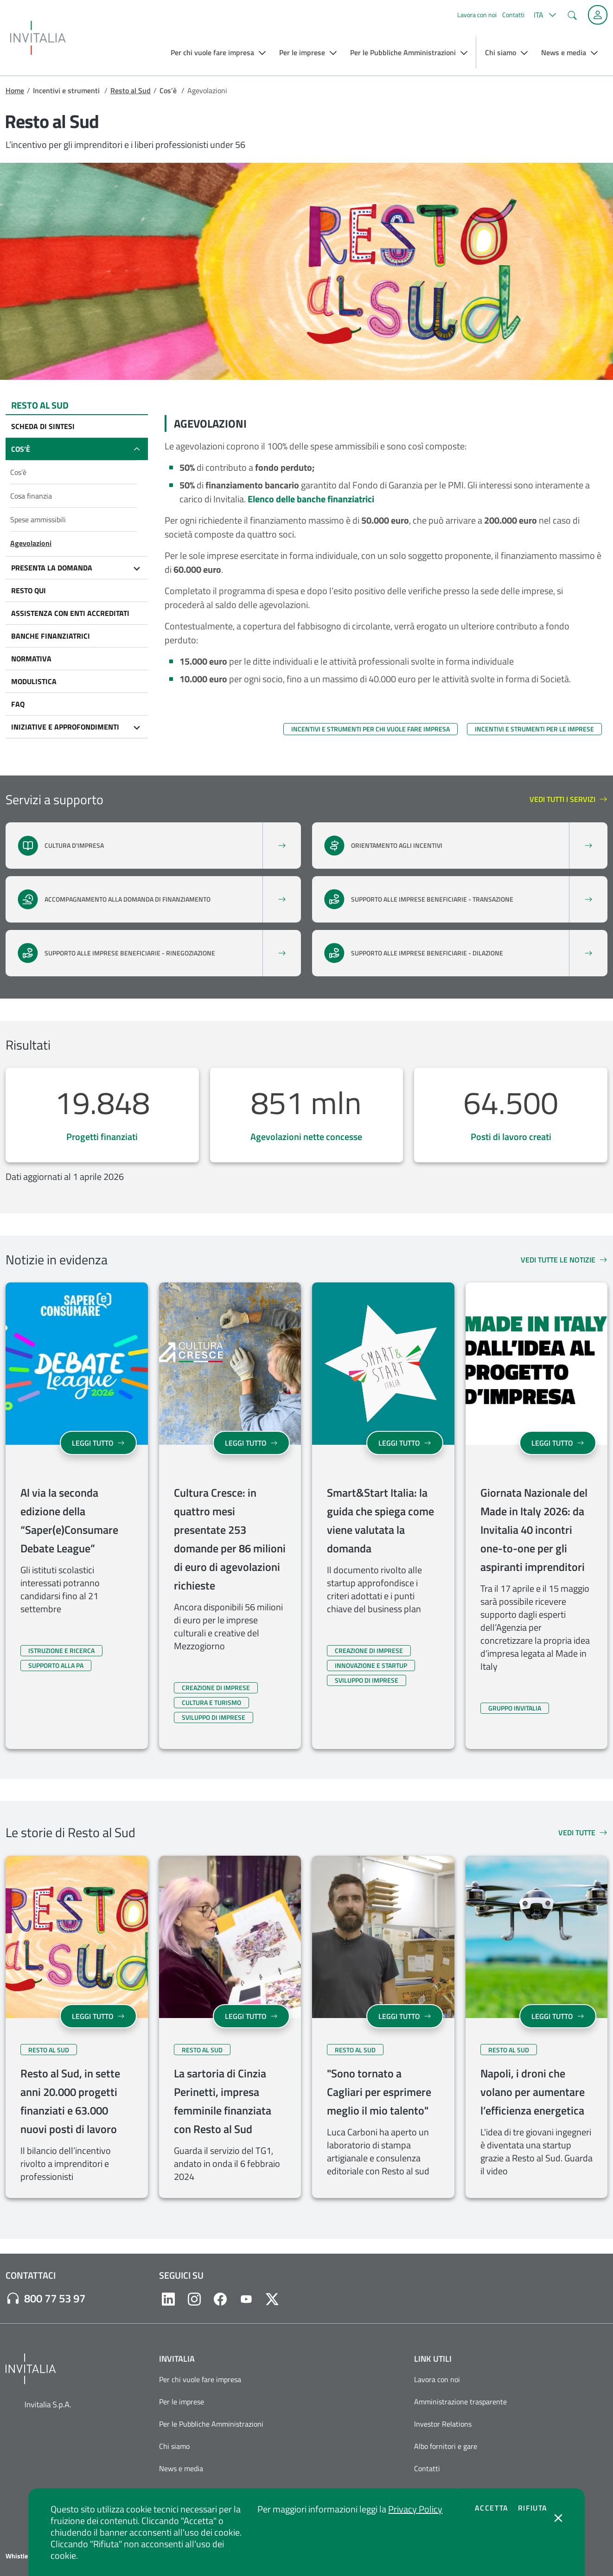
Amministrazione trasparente (460, 2401)
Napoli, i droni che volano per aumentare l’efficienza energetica (532, 2092)
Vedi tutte (582, 1832)
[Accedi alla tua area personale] (597, 15)
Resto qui (28, 590)
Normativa (31, 658)
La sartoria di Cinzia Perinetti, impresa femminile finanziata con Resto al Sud (222, 2101)
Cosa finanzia (31, 495)
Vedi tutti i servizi (568, 800)
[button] (543, 15)
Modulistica (34, 681)
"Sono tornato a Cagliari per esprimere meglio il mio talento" (379, 2092)
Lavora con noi (477, 14)
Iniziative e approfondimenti (65, 726)
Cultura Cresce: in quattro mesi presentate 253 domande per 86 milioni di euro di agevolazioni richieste (230, 1539)
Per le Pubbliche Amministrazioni (211, 2423)
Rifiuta (533, 2508)
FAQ (18, 704)
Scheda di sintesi (43, 426)
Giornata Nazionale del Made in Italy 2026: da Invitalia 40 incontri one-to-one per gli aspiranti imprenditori (533, 1529)
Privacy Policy (415, 2509)
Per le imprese (181, 2401)
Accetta (492, 2508)
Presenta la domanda (51, 567)
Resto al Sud (130, 90)
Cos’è (20, 449)
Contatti (513, 14)
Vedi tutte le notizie (564, 1260)
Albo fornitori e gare (445, 2446)
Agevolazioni (30, 543)
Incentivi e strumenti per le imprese (534, 729)
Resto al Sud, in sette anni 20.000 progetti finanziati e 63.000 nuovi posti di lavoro (70, 2101)
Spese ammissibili (38, 519)
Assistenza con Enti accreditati (70, 613)
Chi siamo (174, 2446)
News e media (181, 2468)
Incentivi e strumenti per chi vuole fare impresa (370, 729)
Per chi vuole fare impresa (200, 2379)
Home (15, 90)
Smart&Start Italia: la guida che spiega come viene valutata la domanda (380, 1520)
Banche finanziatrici (50, 635)
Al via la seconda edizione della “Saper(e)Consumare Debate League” (69, 1520)
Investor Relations (443, 2423)
